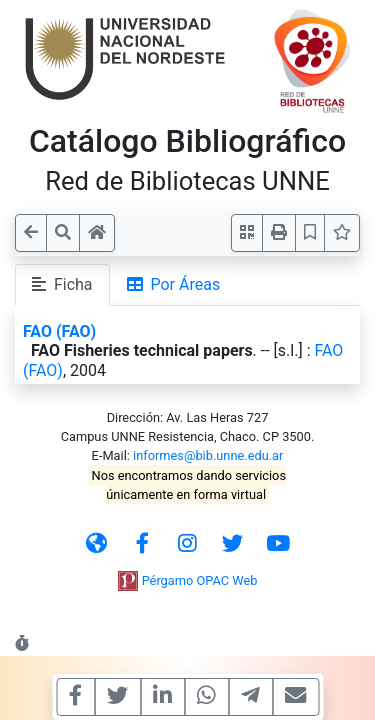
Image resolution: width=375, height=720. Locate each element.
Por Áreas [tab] (174, 284)
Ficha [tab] (62, 284)
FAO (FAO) (59, 331)
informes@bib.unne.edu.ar (208, 455)
